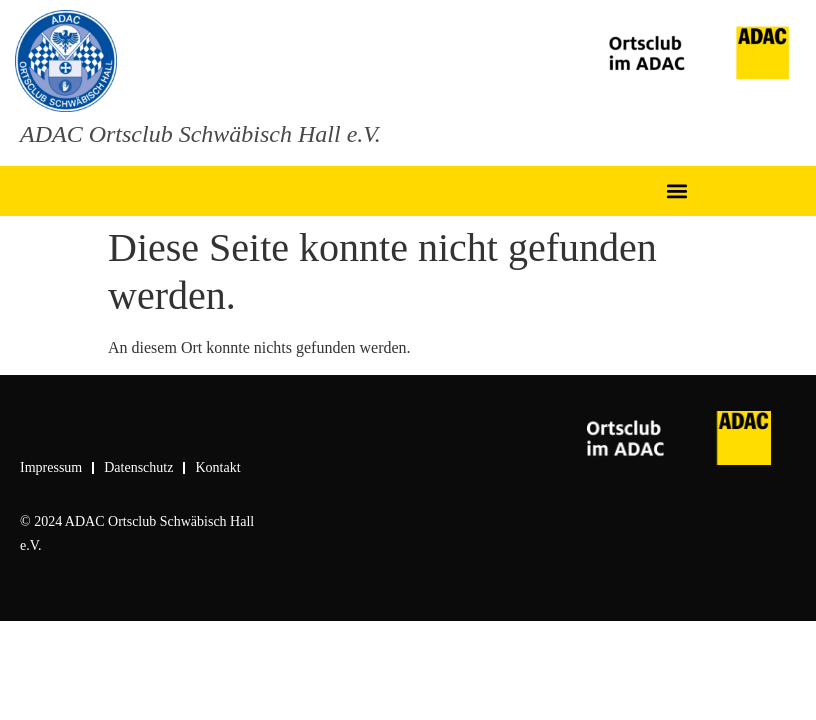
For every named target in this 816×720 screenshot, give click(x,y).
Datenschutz (138, 467)
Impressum (51, 467)
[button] (677, 191)
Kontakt (217, 467)
